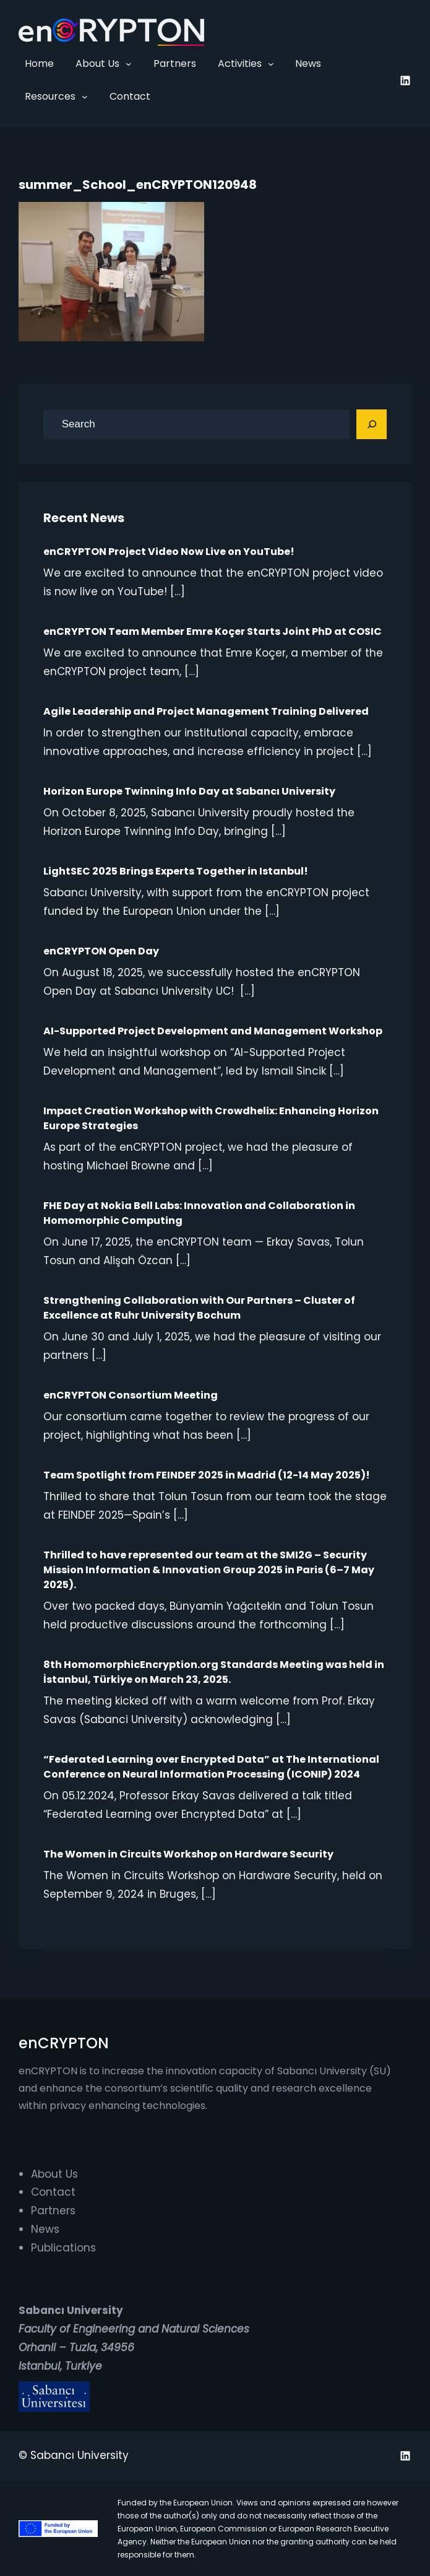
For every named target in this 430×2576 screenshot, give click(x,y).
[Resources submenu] (85, 97)
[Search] (371, 424)
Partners (53, 2210)
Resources (50, 96)
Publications (63, 2247)
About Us (97, 63)
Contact (53, 2192)
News (45, 2229)
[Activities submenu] (271, 64)
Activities (240, 63)
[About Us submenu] (129, 64)
